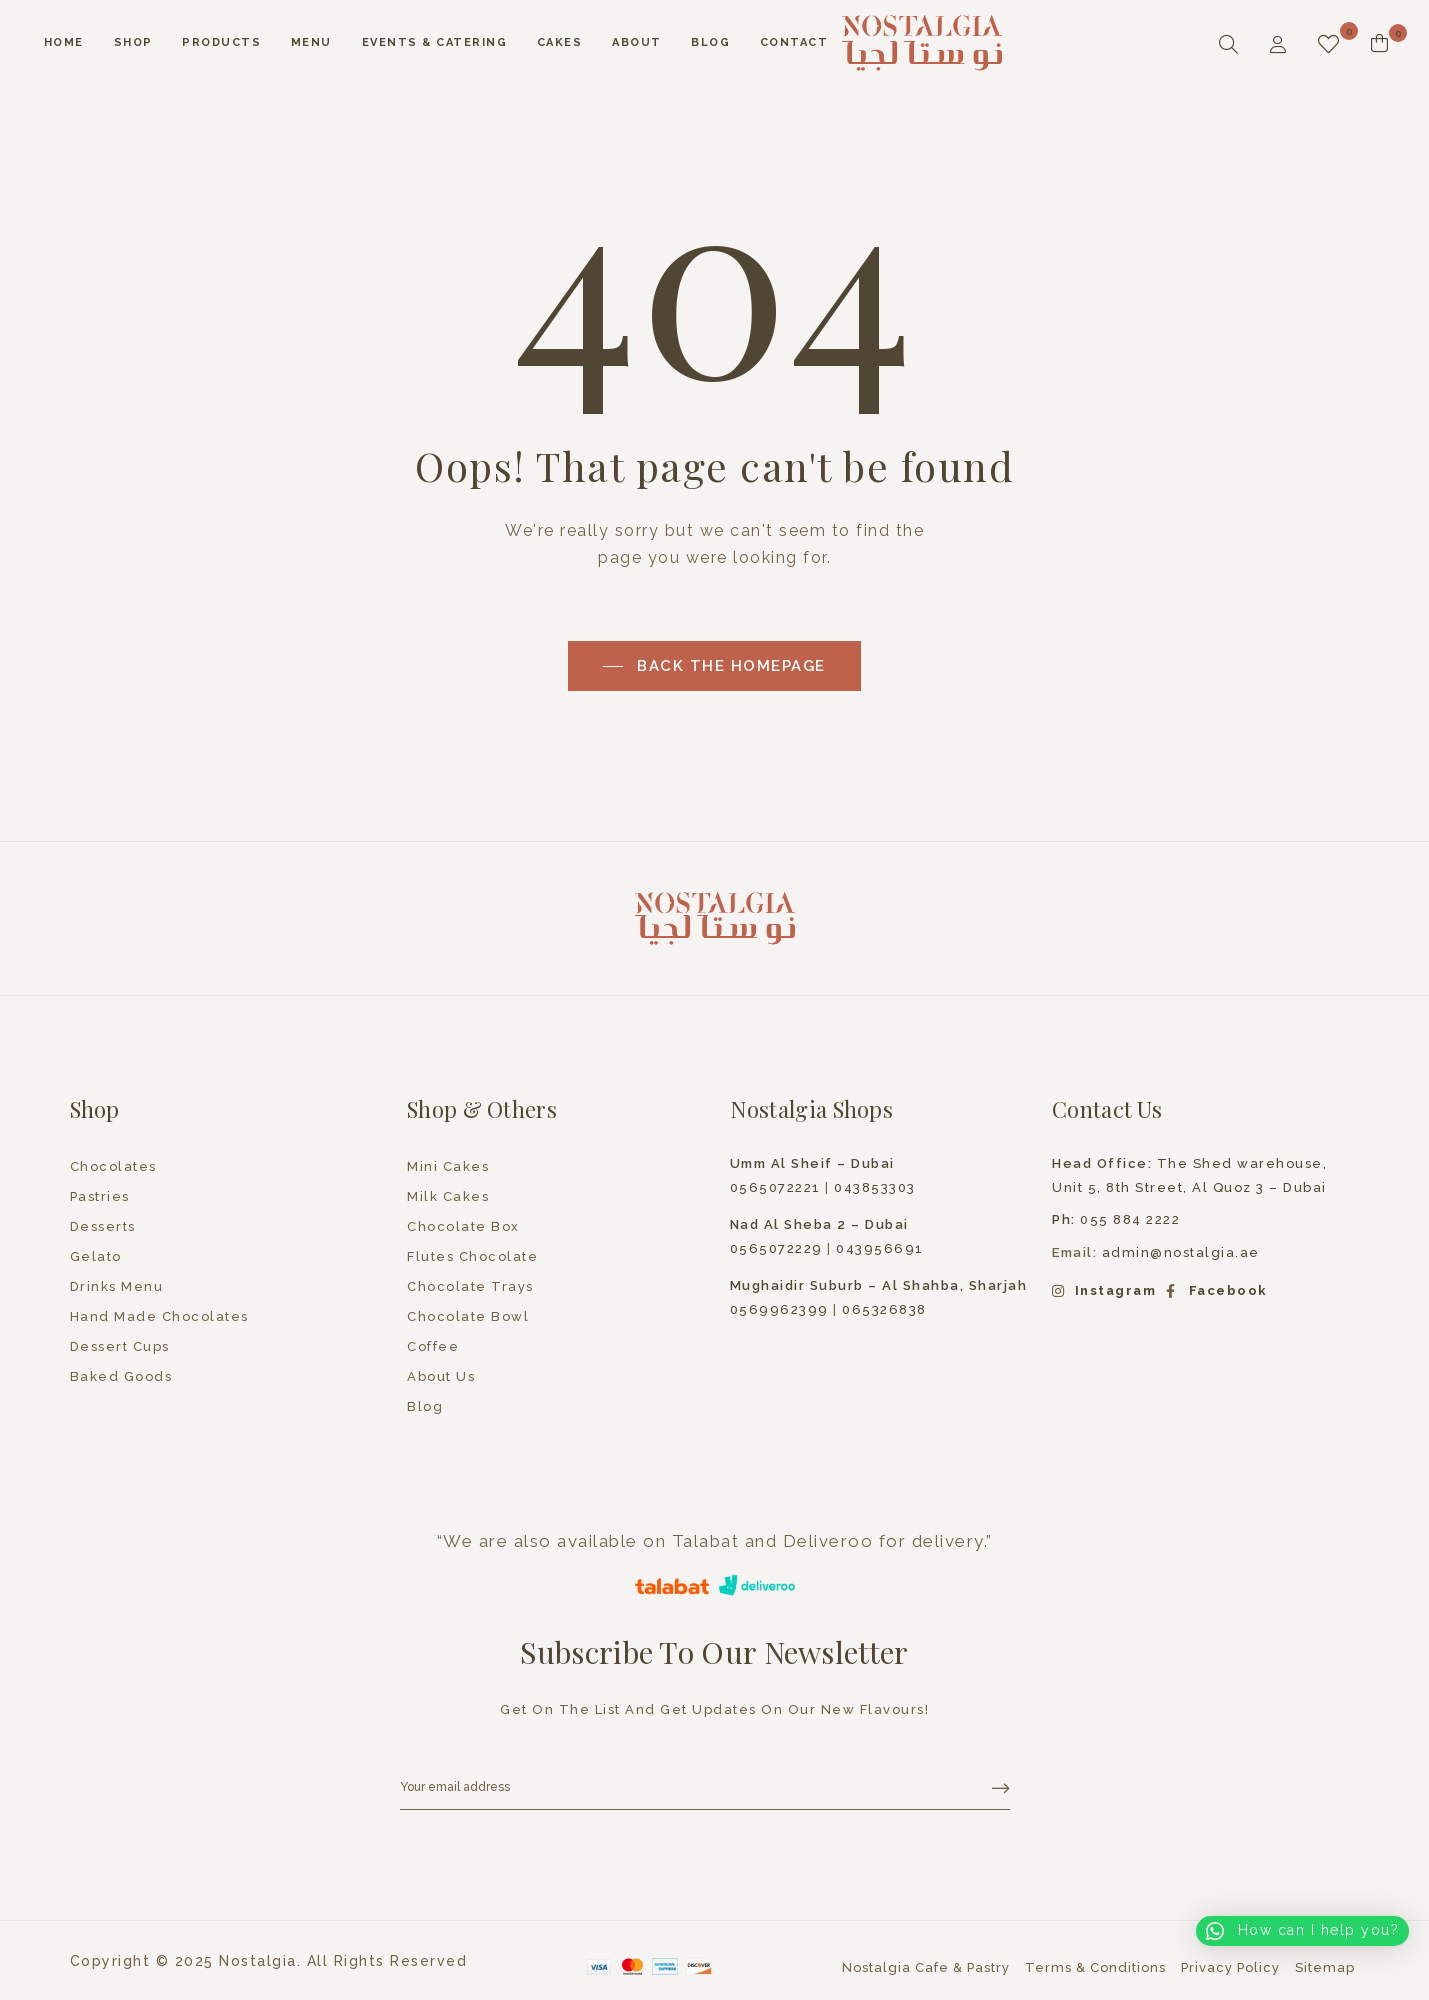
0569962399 (779, 1309)
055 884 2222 (1116, 1219)
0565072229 (776, 1248)
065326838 (884, 1309)
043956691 (880, 1248)
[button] (1302, 1931)
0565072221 (775, 1187)
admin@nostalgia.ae (1181, 1252)
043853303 (875, 1187)
